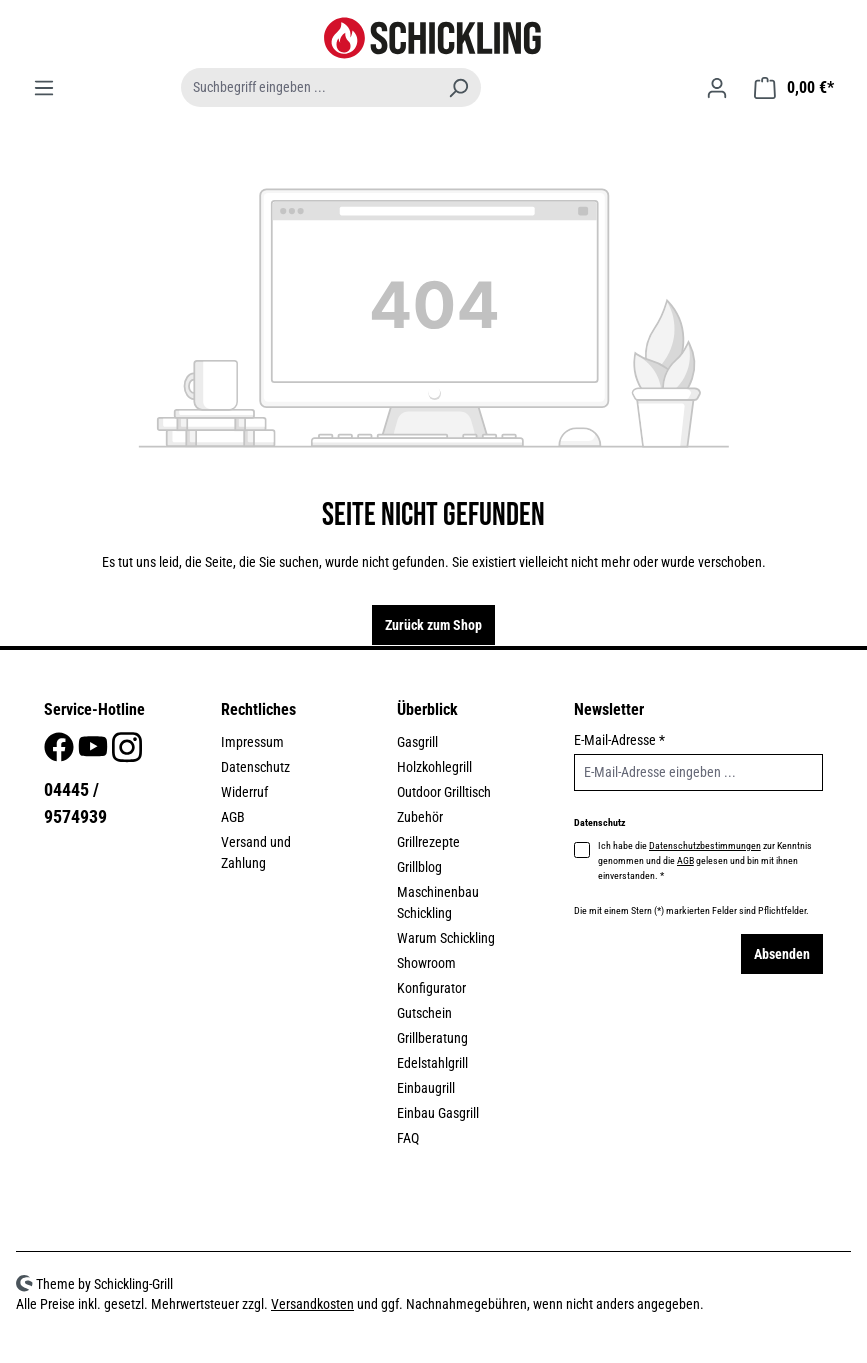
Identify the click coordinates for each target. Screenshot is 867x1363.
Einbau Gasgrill (438, 1113)
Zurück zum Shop (433, 625)
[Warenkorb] (794, 88)
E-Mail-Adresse (619, 740)
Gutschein (424, 1013)
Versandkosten (312, 1304)
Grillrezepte (428, 842)
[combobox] (309, 87)
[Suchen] (458, 87)
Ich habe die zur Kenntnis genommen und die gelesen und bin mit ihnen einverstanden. (705, 859)
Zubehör (420, 817)
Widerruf (244, 792)
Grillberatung (432, 1038)
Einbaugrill (426, 1088)
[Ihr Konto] (717, 88)
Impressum (252, 742)
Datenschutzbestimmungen (705, 845)
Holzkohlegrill (434, 767)
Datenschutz (255, 767)
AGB (233, 817)
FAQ (408, 1138)
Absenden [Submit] (782, 954)
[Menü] (44, 88)
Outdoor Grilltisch (444, 792)
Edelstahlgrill (432, 1063)
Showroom (426, 963)
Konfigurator (431, 988)
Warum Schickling (446, 938)
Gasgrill (417, 742)
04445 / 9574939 (75, 803)
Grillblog (419, 867)
